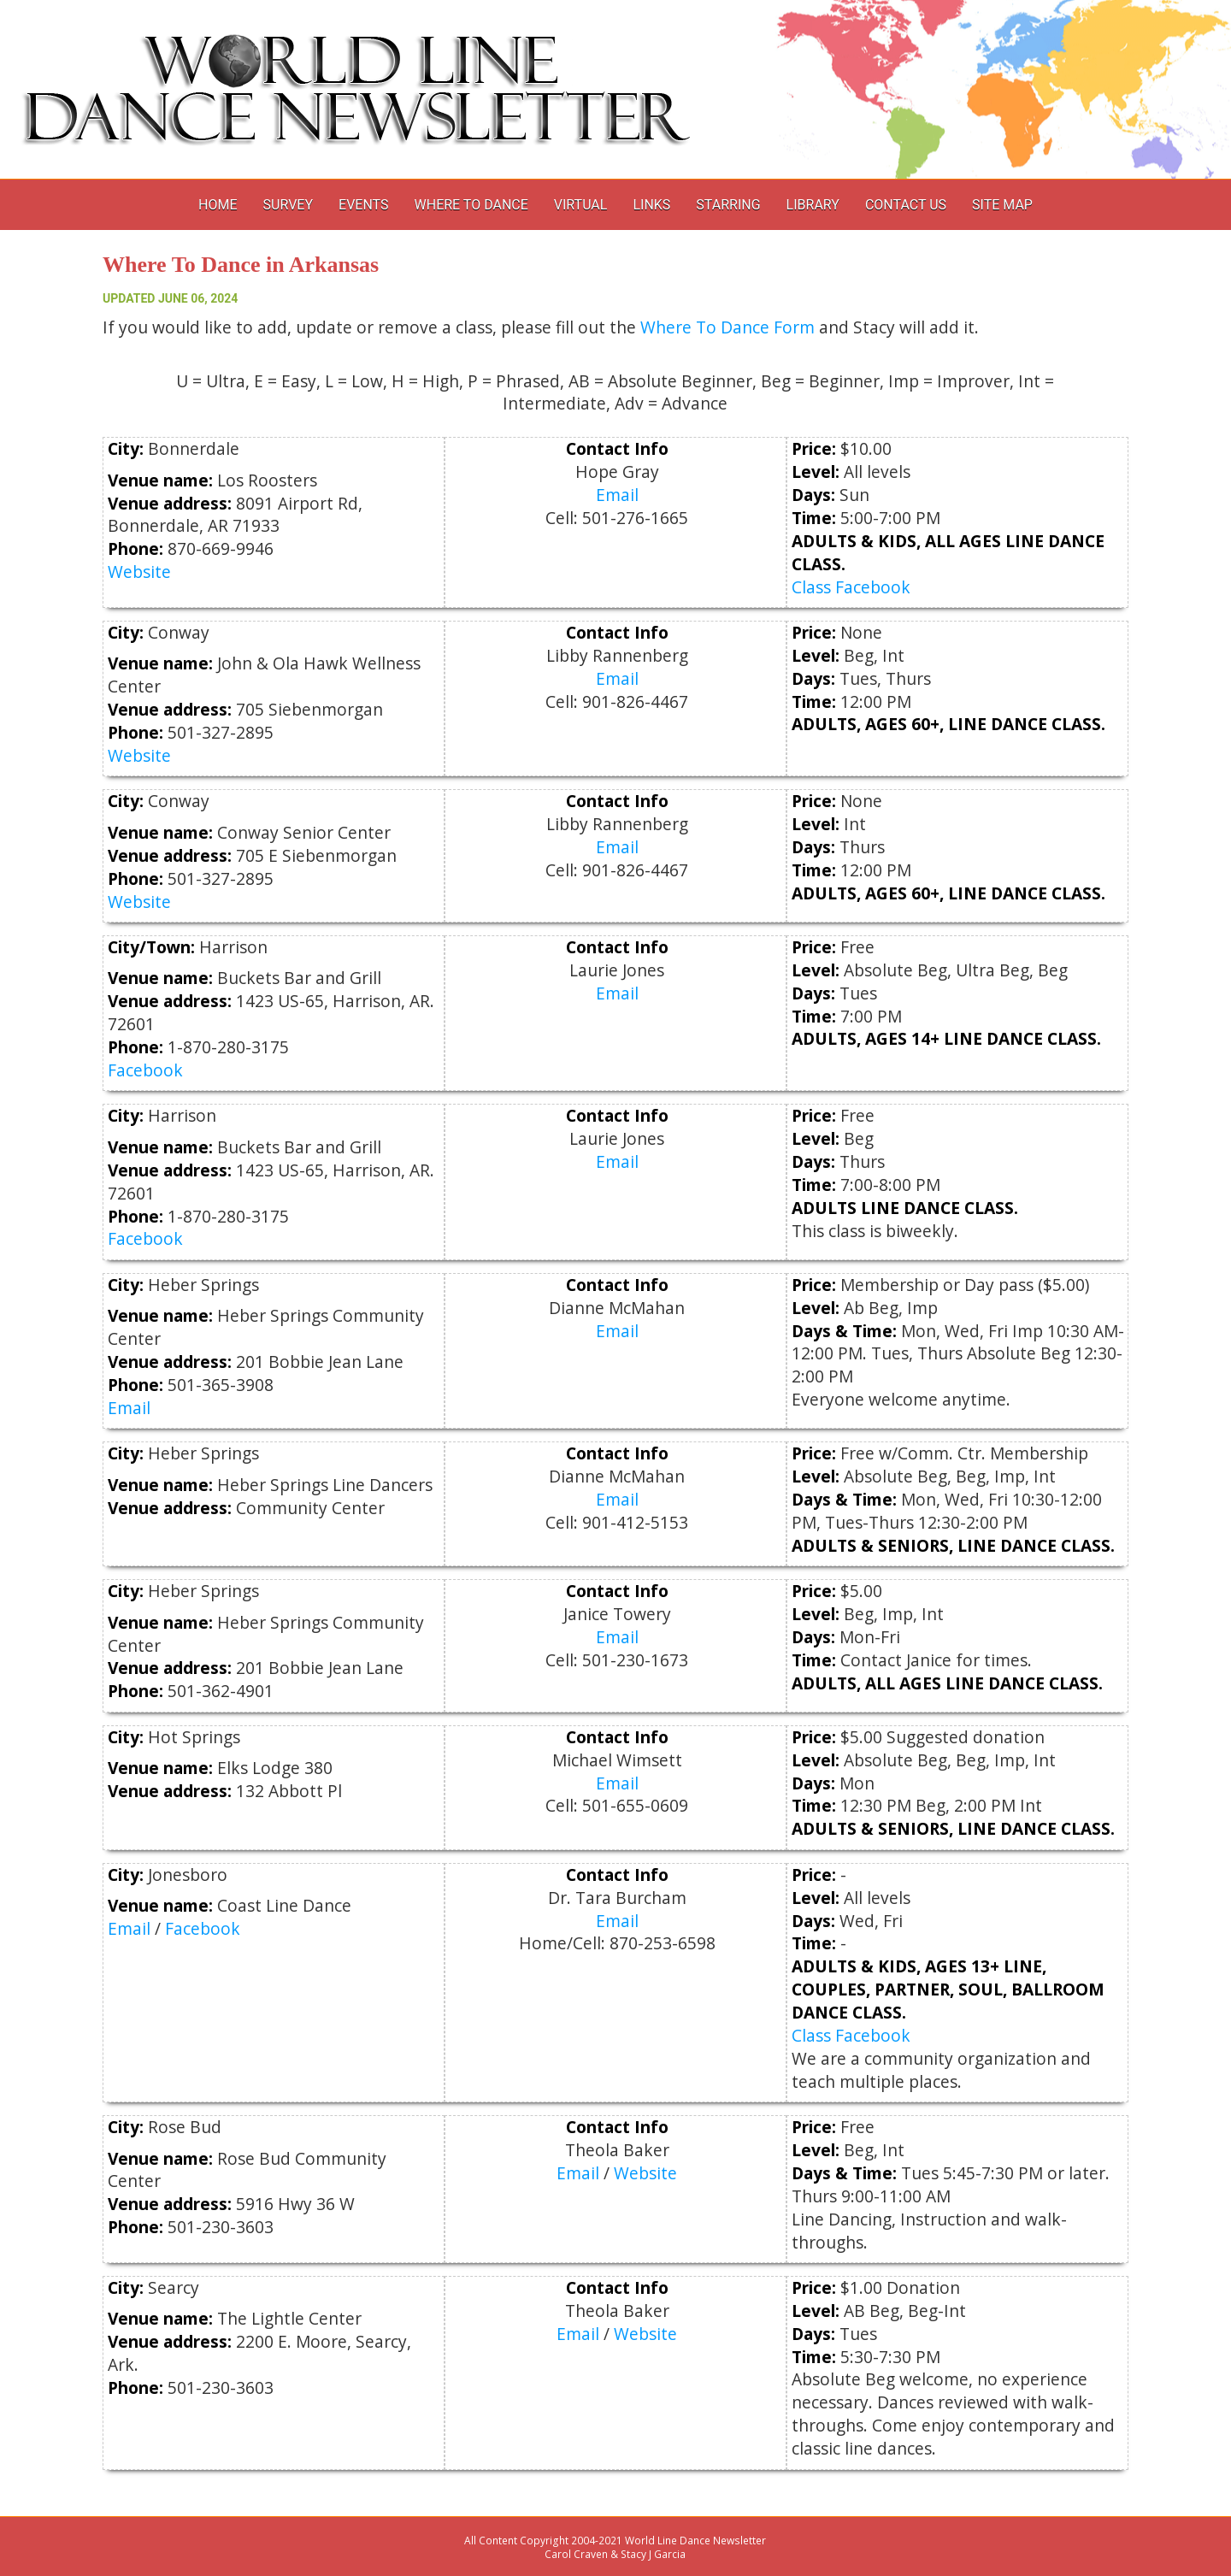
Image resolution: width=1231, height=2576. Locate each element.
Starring (728, 205)
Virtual (581, 205)
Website (139, 571)
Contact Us (905, 205)
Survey (288, 205)
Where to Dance (471, 205)
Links (651, 205)
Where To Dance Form (727, 327)
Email (617, 494)
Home (217, 205)
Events (363, 205)
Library (812, 205)
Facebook (145, 1070)
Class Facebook (851, 586)
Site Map (1002, 205)
